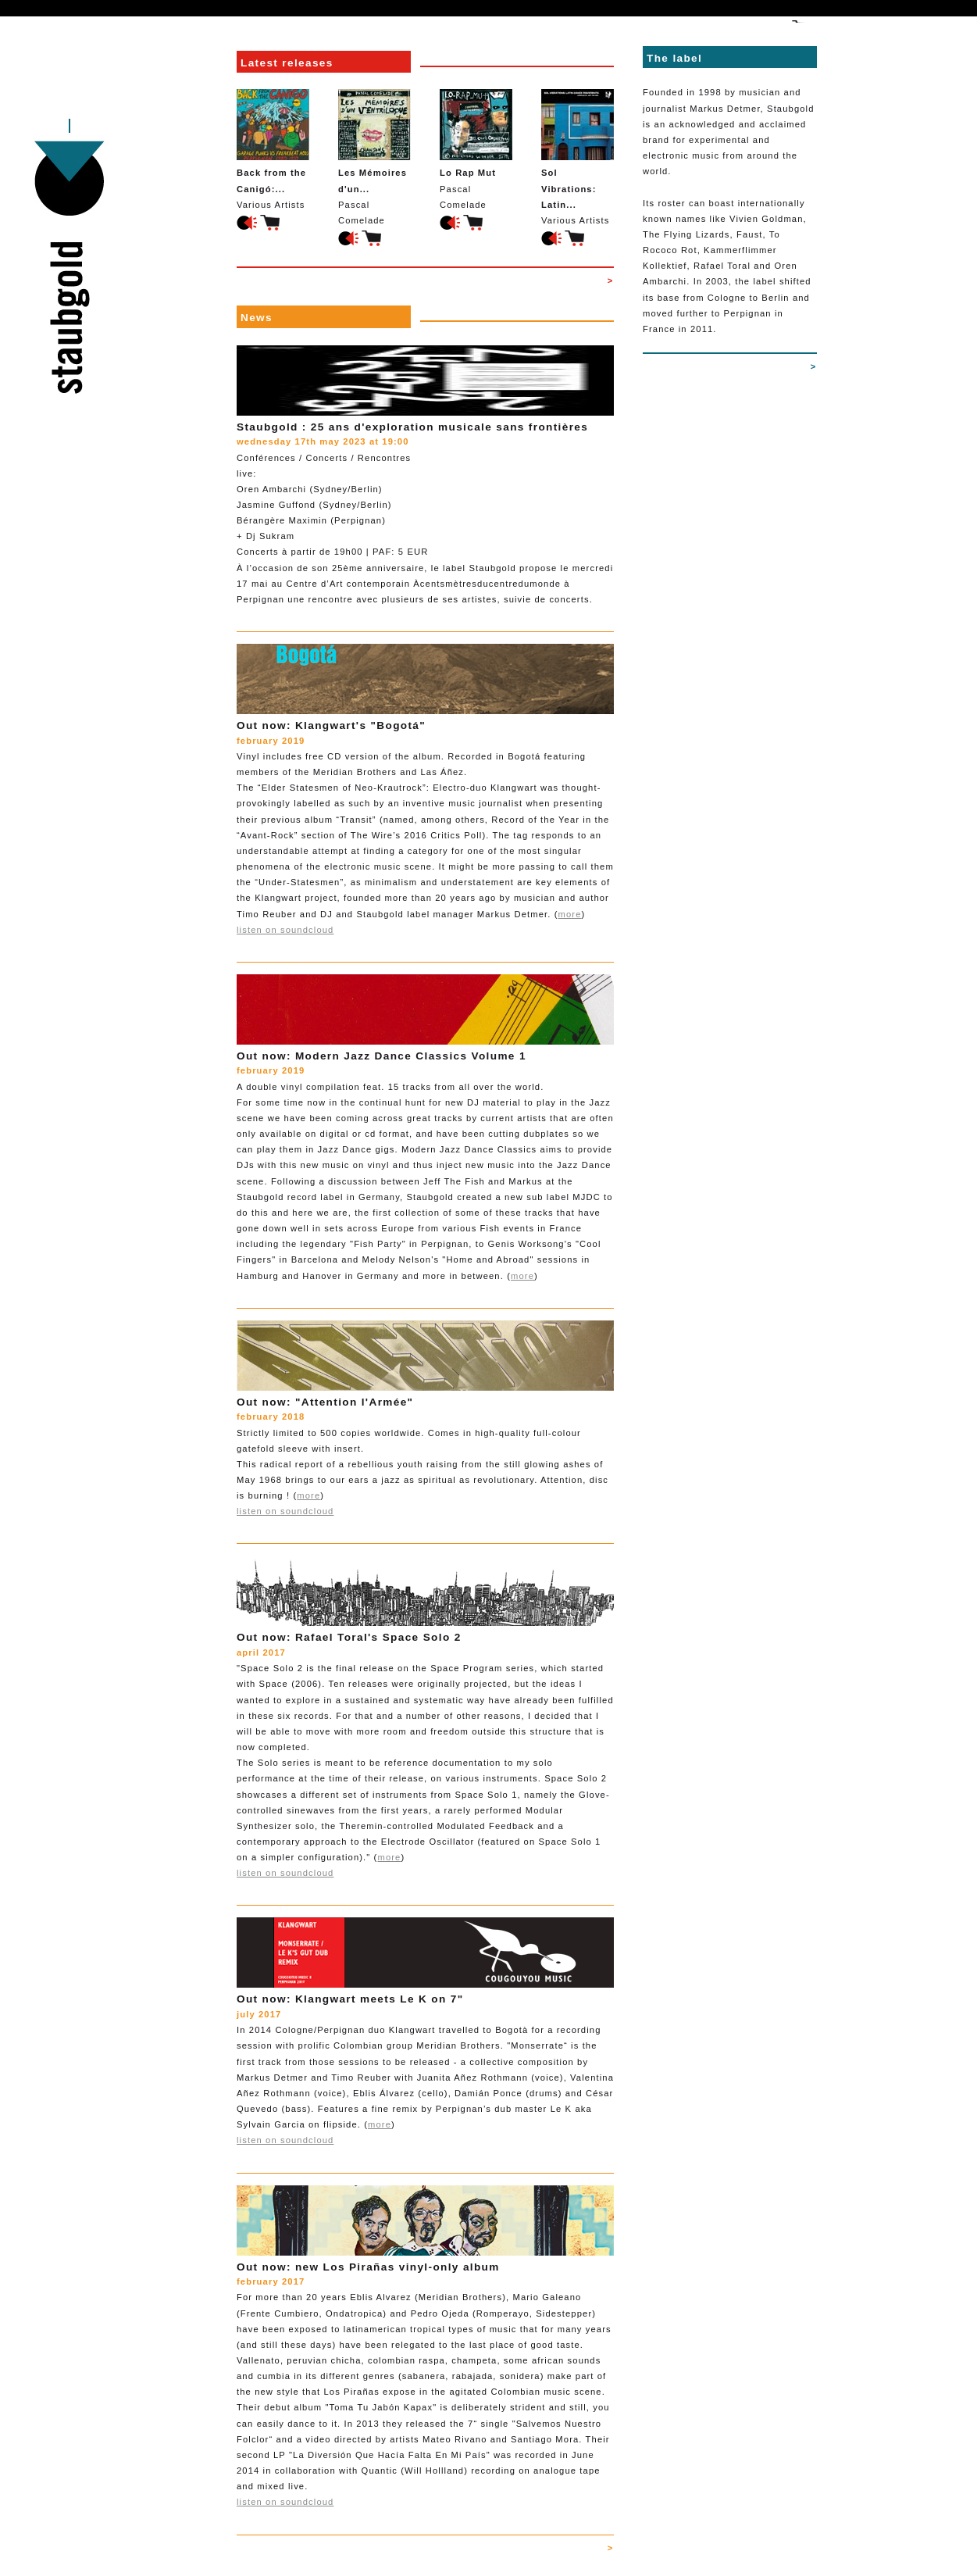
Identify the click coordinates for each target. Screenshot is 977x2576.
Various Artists (273, 149)
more (570, 914)
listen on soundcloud (285, 929)
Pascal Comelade (374, 156)
